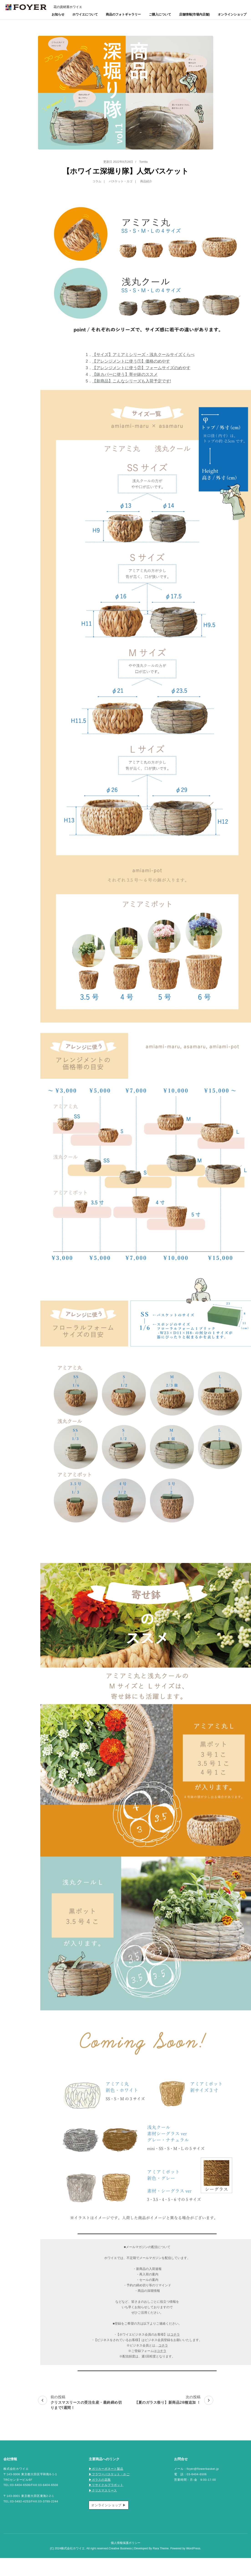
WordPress (193, 2548)
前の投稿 (81, 2403)
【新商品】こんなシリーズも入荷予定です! (131, 381)
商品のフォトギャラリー (123, 14)
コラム (96, 181)
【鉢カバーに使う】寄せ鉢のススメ (125, 374)
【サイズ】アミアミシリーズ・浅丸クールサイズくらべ (143, 354)
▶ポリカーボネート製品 (106, 2468)
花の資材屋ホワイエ (67, 7)
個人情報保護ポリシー (125, 2543)
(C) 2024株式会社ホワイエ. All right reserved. (79, 2548)
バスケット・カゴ (120, 181)
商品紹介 (146, 181)
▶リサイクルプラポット (106, 2485)
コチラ (175, 2334)
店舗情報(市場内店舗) (194, 14)
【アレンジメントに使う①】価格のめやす (131, 361)
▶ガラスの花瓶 (100, 2479)
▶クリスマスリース (103, 2490)
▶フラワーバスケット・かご (109, 2474)
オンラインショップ (232, 14)
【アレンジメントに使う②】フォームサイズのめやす (141, 368)
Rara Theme (161, 2548)
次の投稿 (173, 2400)
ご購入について (160, 14)
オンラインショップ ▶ (108, 2505)
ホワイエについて (85, 14)
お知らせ (58, 14)
